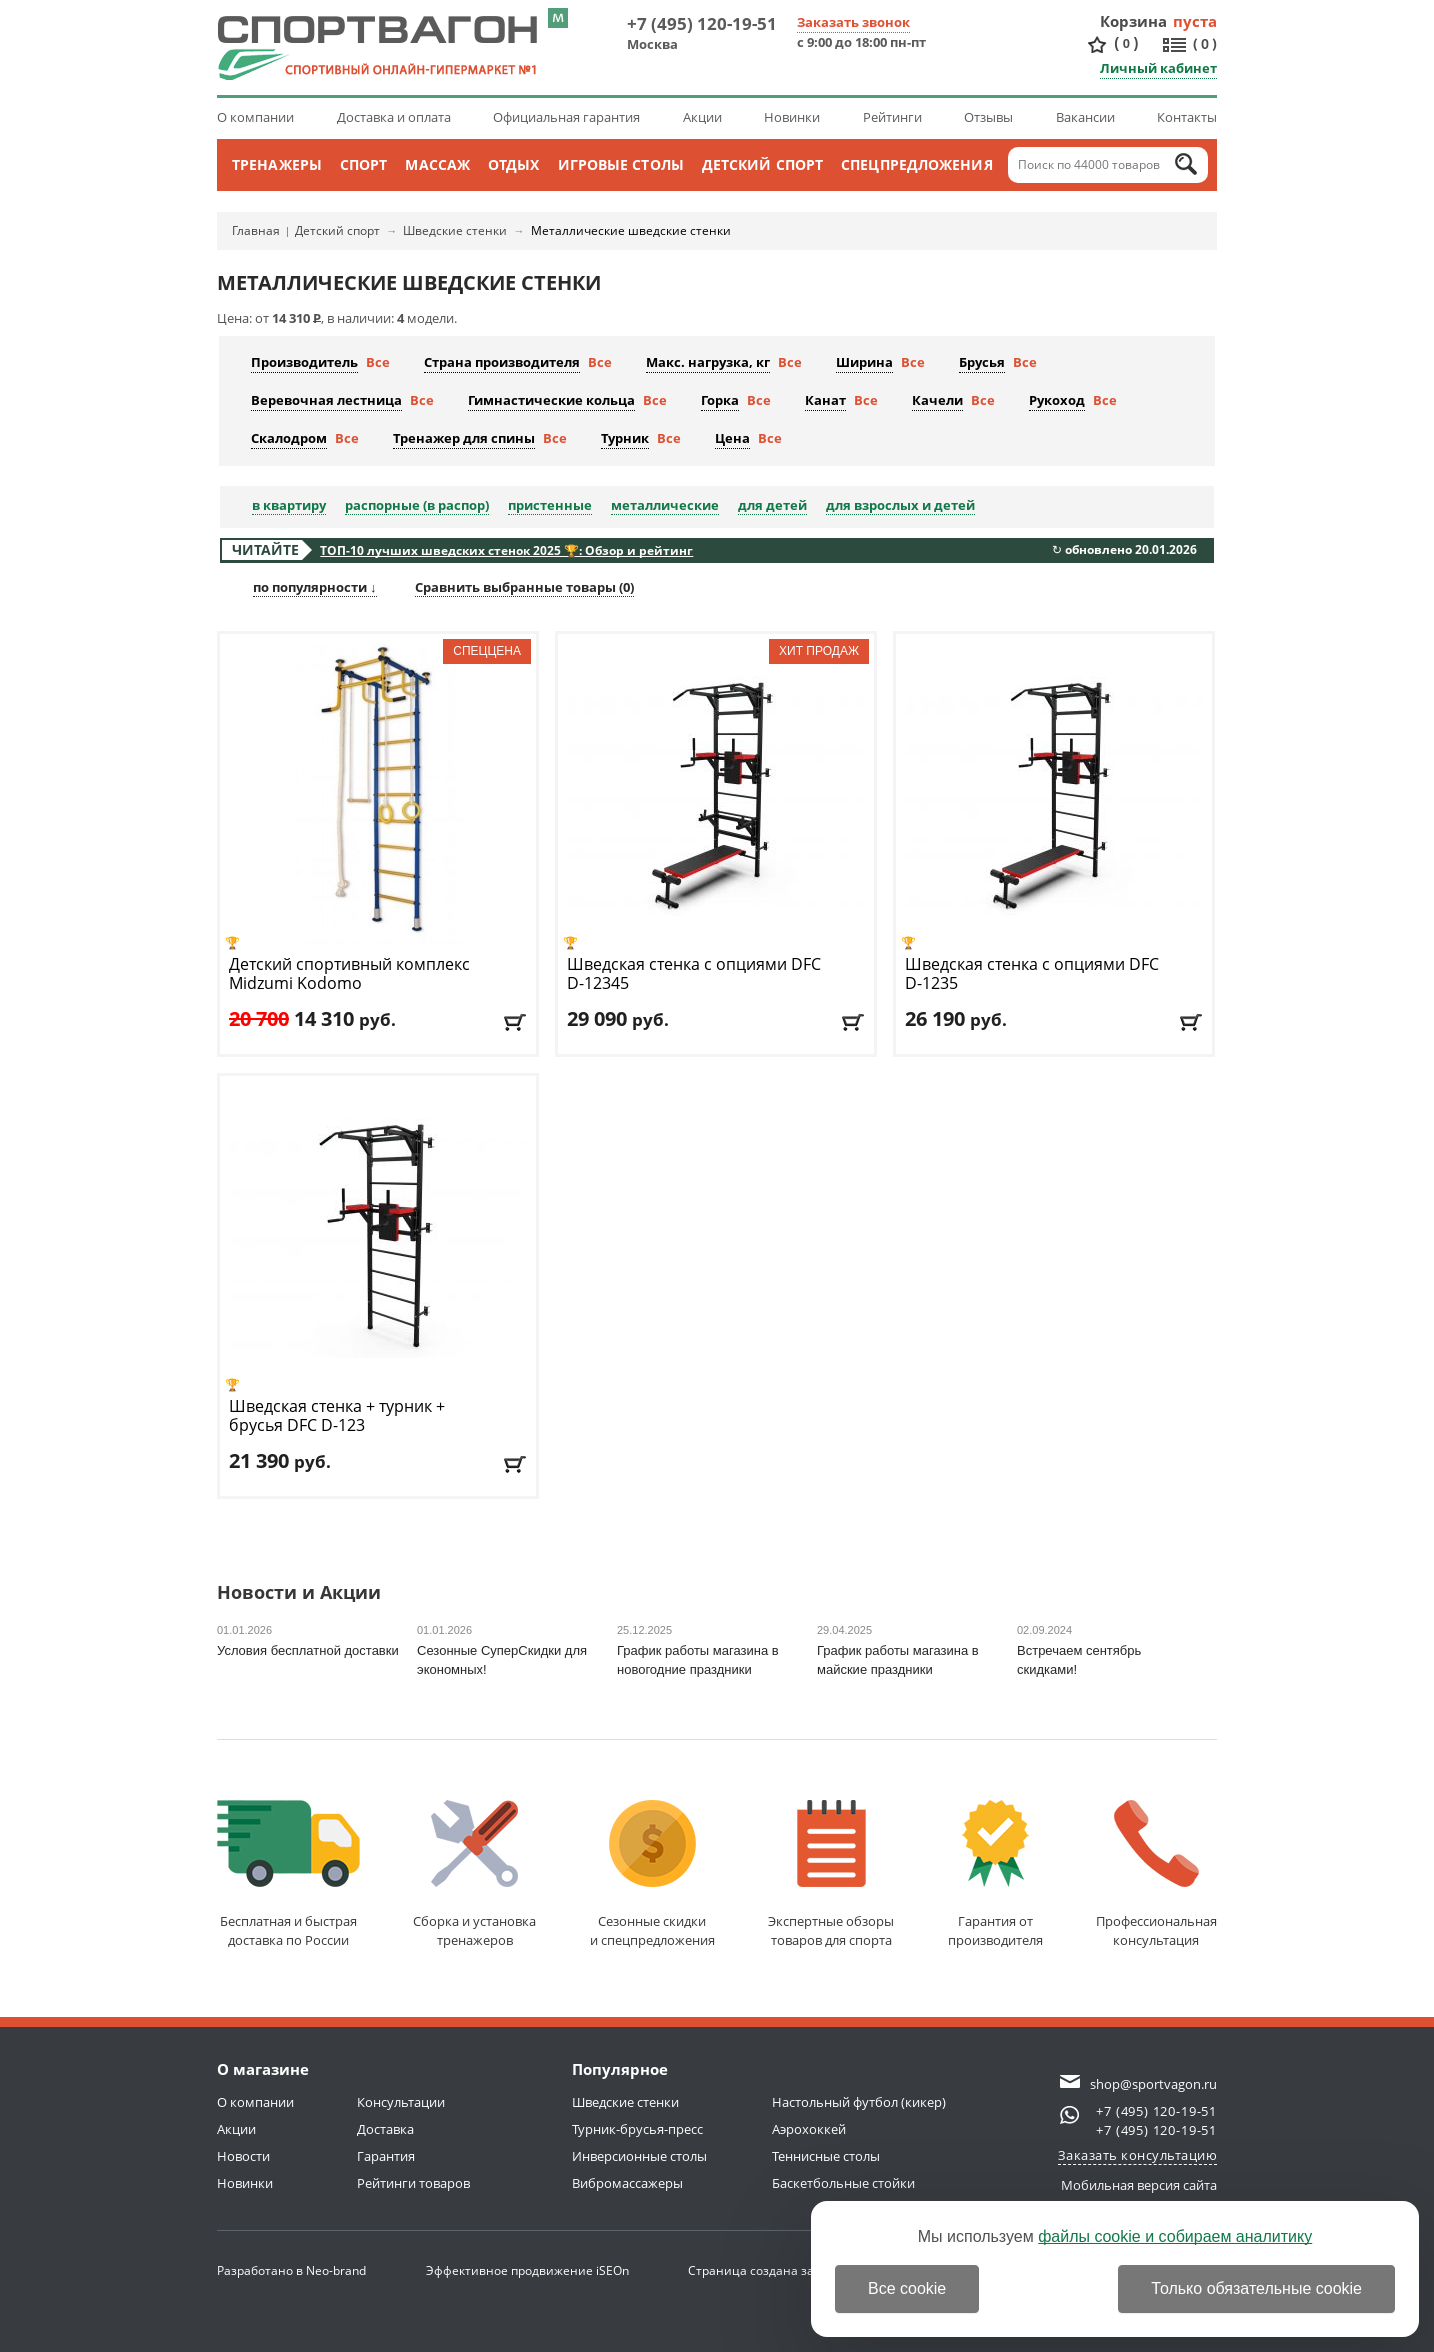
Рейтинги (892, 117)
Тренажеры (277, 164)
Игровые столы (621, 164)
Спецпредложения (917, 164)
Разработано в (291, 2270)
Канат (825, 400)
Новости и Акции (299, 1593)
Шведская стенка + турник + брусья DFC (337, 1416)
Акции (702, 117)
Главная (256, 230)
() (1126, 43)
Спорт (364, 164)
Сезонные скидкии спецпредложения (652, 1874)
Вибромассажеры (627, 2183)
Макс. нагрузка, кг (708, 362)
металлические (665, 505)
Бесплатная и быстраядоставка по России (288, 1874)
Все (378, 362)
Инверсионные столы (639, 2156)
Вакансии (1085, 117)
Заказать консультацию (1138, 2155)
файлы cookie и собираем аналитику (1175, 2236)
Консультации (401, 2102)
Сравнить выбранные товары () (524, 587)
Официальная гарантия (566, 117)
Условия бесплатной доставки (308, 1650)
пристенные (550, 505)
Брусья (982, 362)
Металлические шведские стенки (631, 230)
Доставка (385, 2129)
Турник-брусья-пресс (637, 2129)
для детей (772, 505)
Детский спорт (762, 164)
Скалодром (289, 438)
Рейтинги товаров (413, 2183)
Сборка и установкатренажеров (474, 1874)
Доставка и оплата (394, 117)
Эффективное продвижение (527, 2270)
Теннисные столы (826, 2156)
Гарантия (386, 2156)
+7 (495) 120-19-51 (702, 23)
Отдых (514, 164)
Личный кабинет (1158, 68)
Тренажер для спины (464, 438)
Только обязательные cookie (1256, 2288)
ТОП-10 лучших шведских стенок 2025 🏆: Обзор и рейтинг (506, 550)
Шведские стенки (455, 230)
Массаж (437, 164)
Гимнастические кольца (551, 400)
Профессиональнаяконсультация (1156, 1874)
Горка (720, 400)
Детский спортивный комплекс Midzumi (349, 974)
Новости (243, 2156)
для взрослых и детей (900, 505)
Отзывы (988, 117)
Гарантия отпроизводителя (995, 1874)
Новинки (792, 117)
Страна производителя (502, 362)
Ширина (864, 362)
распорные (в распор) (417, 505)
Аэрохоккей (809, 2129)
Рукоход (1057, 400)
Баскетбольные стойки (843, 2183)
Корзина (1134, 21)
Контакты (1187, 117)
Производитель (304, 362)
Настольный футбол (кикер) (859, 2102)
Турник (625, 438)
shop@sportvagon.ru (1153, 2084)
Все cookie (907, 2288)
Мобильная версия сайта (1139, 2185)
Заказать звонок (853, 22)
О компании (255, 117)
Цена (732, 438)
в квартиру (289, 505)
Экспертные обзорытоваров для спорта (831, 1874)
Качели (937, 400)
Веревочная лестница (326, 400)
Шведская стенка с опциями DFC (694, 974)
